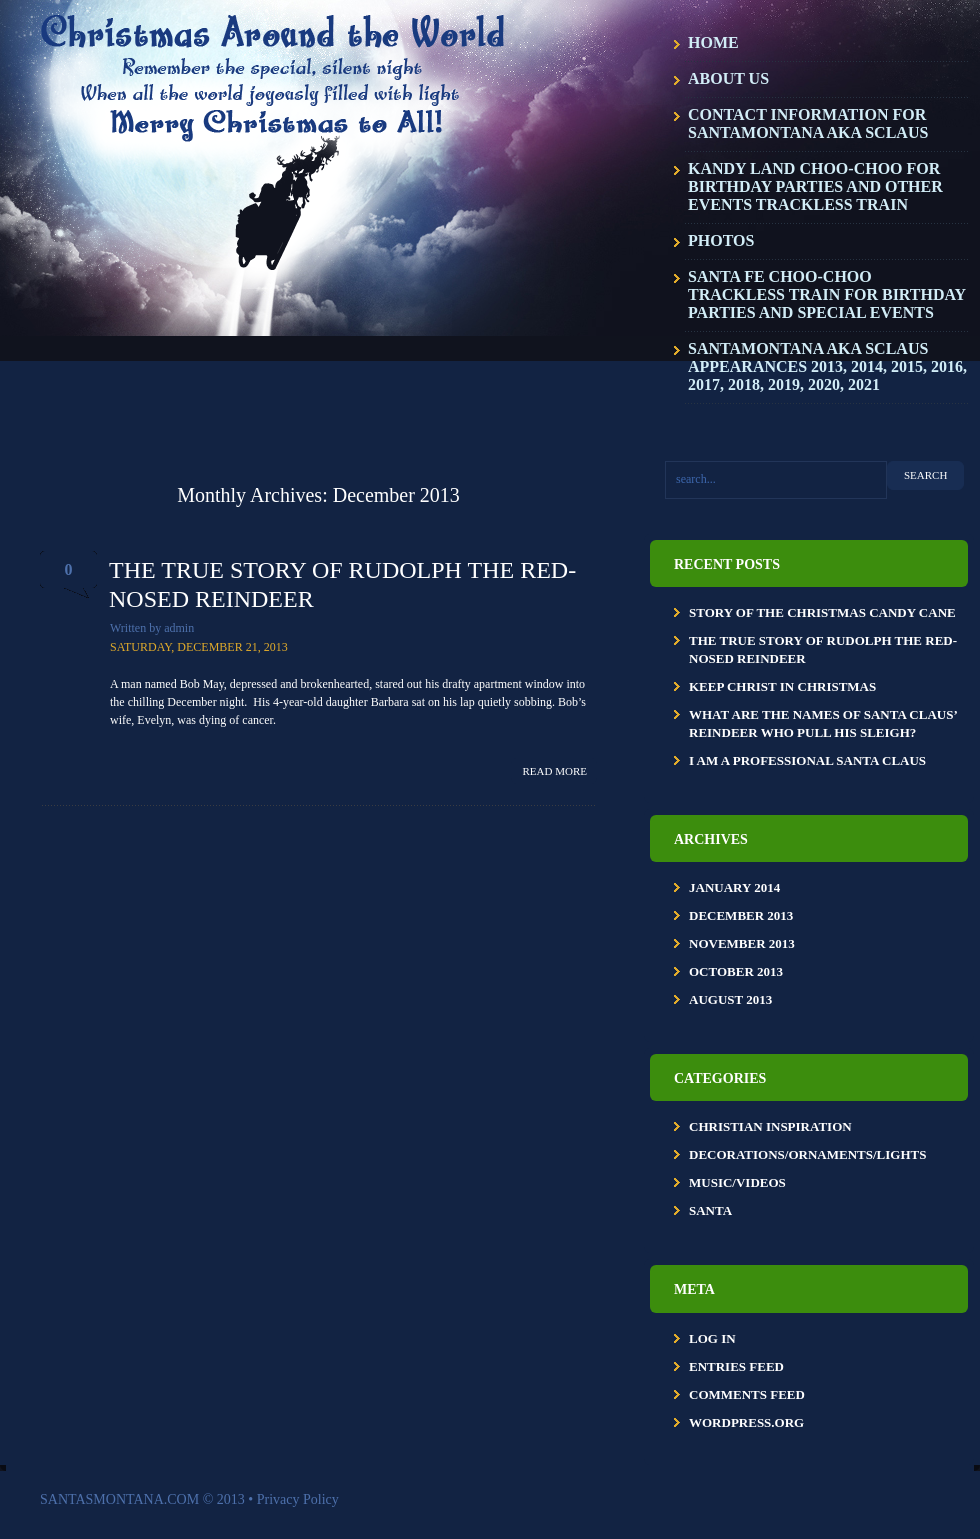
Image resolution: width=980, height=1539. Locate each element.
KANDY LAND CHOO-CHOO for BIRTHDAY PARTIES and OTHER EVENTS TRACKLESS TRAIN (815, 186)
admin (179, 628)
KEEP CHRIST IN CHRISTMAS (782, 686)
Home (713, 42)
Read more (555, 771)
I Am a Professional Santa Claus (807, 760)
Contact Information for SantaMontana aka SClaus (808, 123)
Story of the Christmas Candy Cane (822, 612)
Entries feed (736, 1366)
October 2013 (736, 971)
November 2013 (742, 943)
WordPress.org (746, 1422)
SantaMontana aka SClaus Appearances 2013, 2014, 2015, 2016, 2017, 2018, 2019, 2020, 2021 (827, 366)
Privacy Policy (298, 1499)
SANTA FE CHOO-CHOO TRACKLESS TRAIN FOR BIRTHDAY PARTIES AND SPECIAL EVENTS (827, 294)
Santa (710, 1210)
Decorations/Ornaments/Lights (807, 1154)
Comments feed (747, 1394)
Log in (712, 1338)
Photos (721, 240)
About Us (728, 78)
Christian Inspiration (770, 1126)
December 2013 (741, 915)
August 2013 (730, 999)
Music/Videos (737, 1182)
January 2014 (734, 887)
